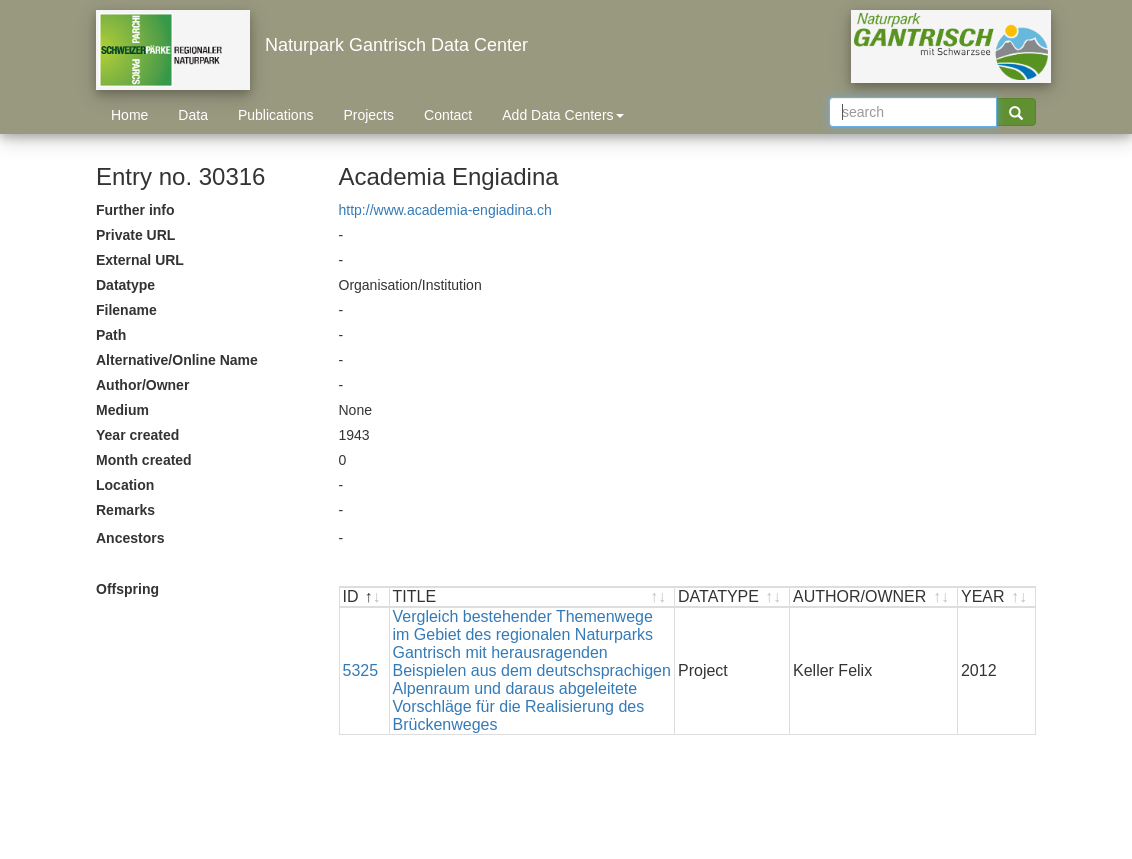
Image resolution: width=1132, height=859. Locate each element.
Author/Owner (142, 385)
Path (111, 335)
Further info (135, 210)
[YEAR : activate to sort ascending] (996, 597)
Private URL (135, 235)
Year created (137, 435)
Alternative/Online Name (177, 360)
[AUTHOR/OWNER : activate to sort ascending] (874, 597)
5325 (361, 670)
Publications (276, 115)
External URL (140, 260)
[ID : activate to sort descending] (365, 597)
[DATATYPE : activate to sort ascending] (732, 597)
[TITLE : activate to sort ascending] (533, 597)
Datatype (125, 285)
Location (125, 485)
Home (129, 115)
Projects (368, 115)
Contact (448, 115)
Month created (144, 460)
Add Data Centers (562, 115)
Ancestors (130, 538)
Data (193, 115)
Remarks (125, 510)
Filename (126, 310)
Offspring (127, 589)
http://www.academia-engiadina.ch (445, 210)
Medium (122, 410)
